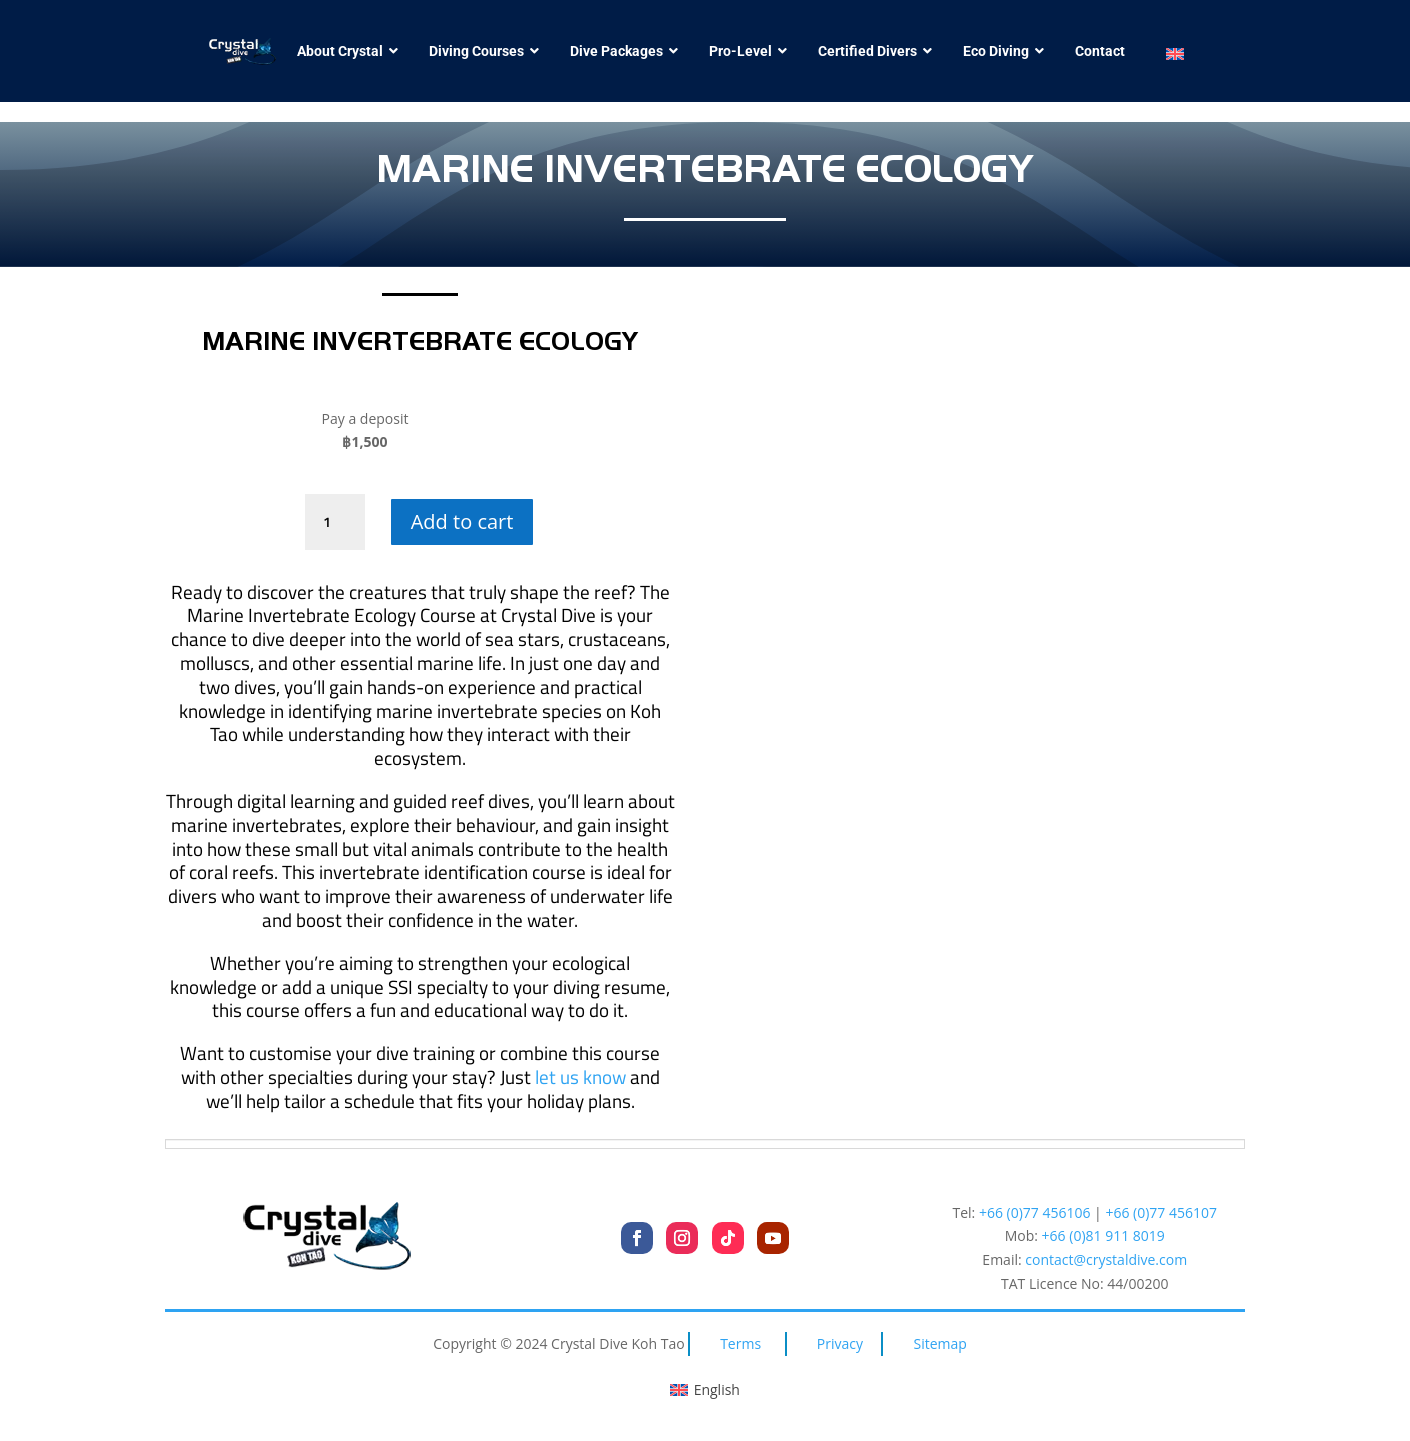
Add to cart (462, 521)
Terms (740, 1343)
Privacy (840, 1343)
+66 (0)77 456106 (1035, 1212)
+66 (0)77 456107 (1161, 1212)
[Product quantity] (335, 522)
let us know (580, 1076)
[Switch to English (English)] (705, 1390)
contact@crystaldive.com (1106, 1259)
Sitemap (940, 1343)
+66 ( (1103, 1235)
